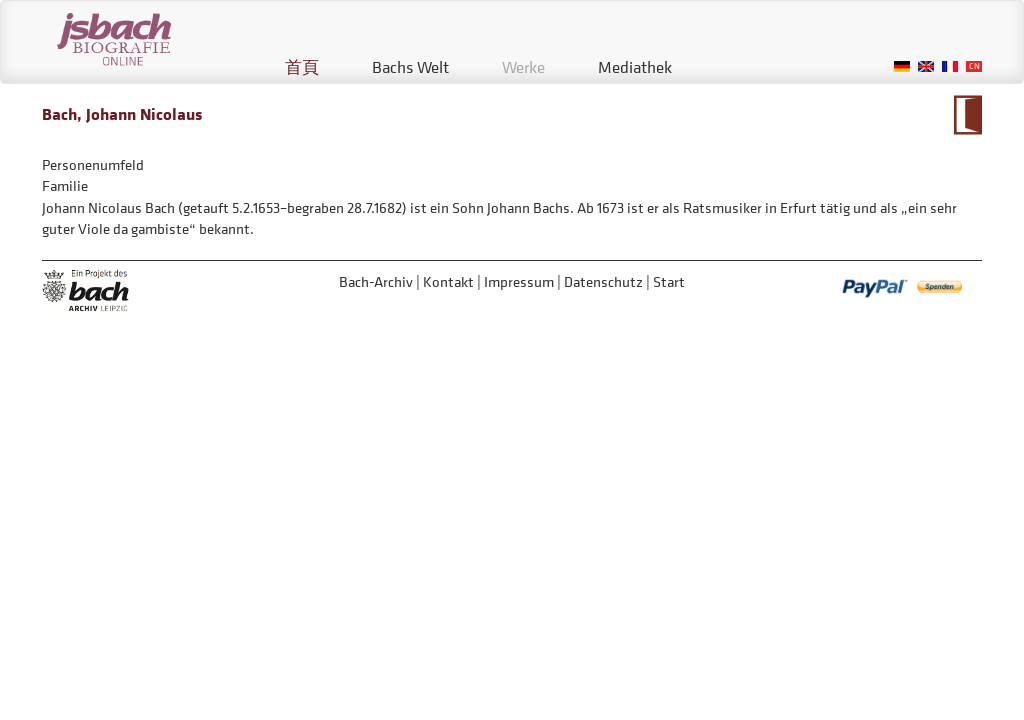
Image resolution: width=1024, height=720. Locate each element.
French (950, 66)
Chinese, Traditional (974, 66)
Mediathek (635, 67)
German (902, 66)
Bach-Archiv (376, 281)
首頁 (302, 67)
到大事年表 (967, 115)
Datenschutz (603, 281)
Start (669, 281)
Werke (523, 67)
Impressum (519, 281)
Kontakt (448, 281)
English (926, 66)
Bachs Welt (410, 67)
